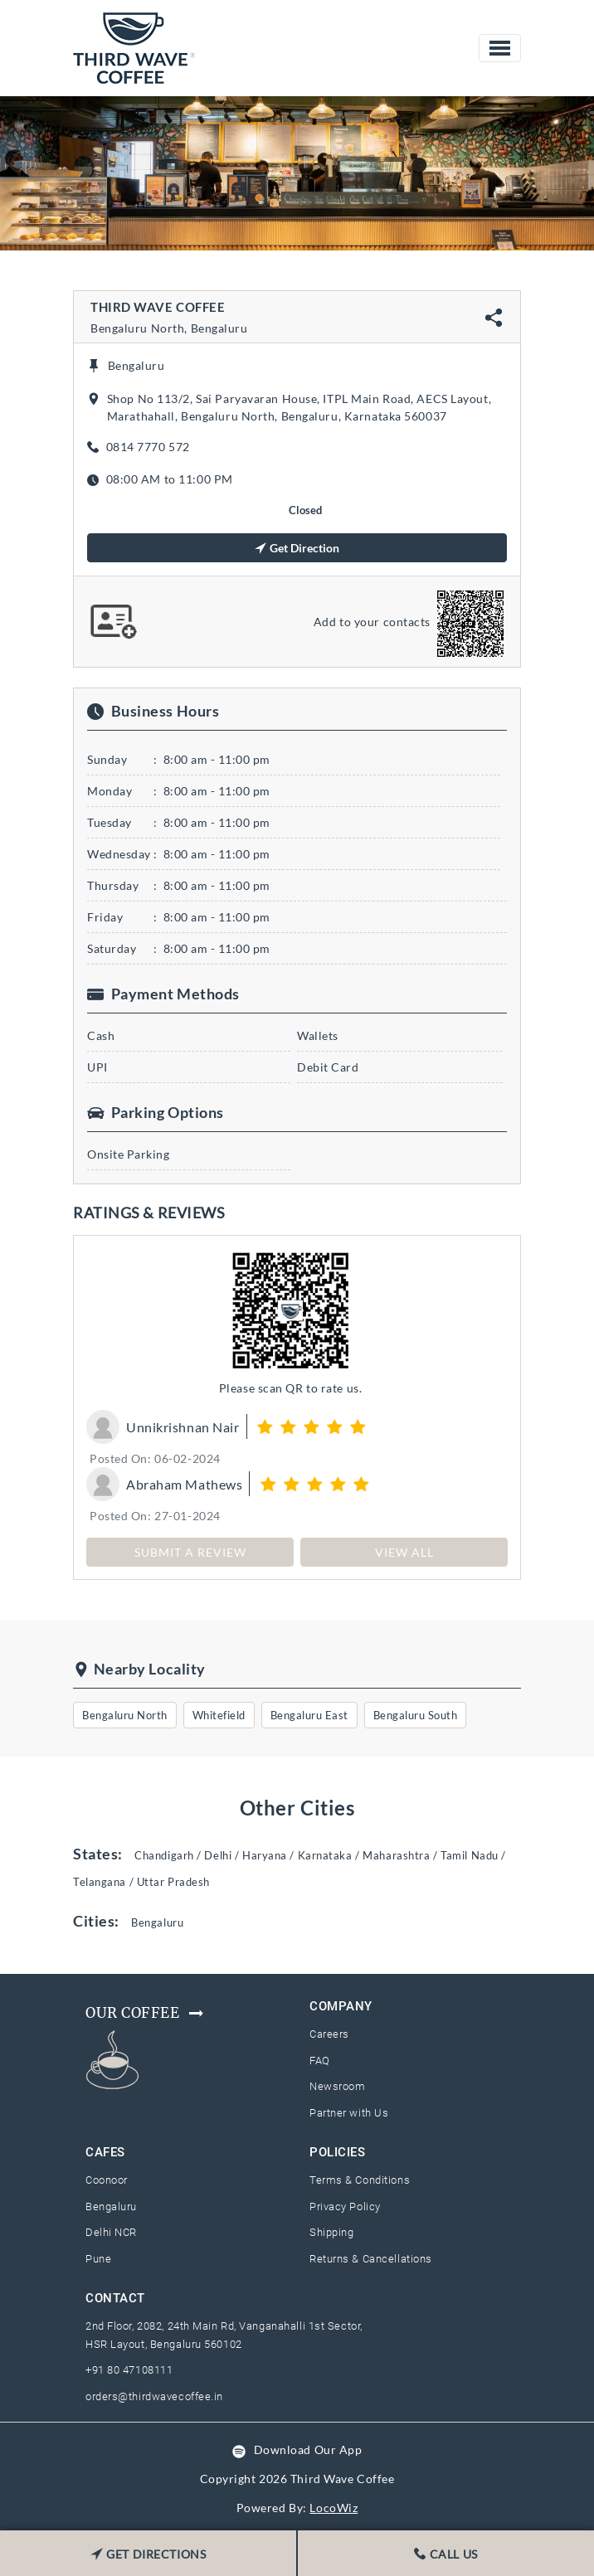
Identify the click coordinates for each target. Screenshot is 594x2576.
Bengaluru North (125, 1715)
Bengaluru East (309, 1715)
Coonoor (106, 2180)
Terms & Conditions (359, 2180)
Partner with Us (348, 2113)
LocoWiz (333, 2508)
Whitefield (219, 1715)
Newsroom (337, 2086)
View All (404, 1552)
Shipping (331, 2232)
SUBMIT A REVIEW (190, 1552)
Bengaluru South (415, 1715)
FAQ (319, 2060)
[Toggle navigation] (500, 48)
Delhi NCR (111, 2232)
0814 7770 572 (148, 447)
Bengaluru (111, 2206)
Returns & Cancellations (370, 2259)
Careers (329, 2034)
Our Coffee (145, 2013)
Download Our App (308, 2449)
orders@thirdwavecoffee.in (154, 2396)
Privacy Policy (345, 2206)
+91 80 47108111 (129, 2370)
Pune (98, 2259)
